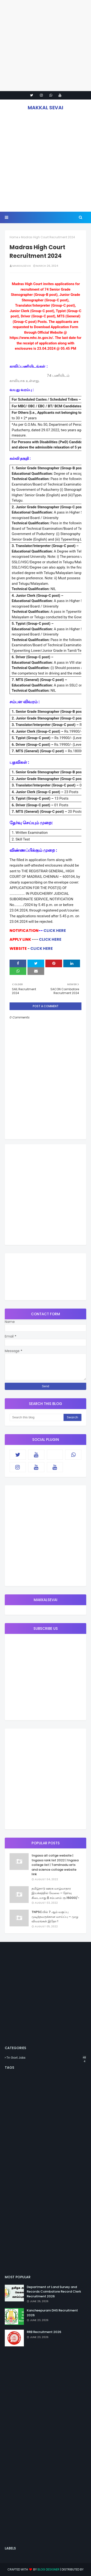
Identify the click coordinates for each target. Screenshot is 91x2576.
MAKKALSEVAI (21, 266)
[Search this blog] (37, 1417)
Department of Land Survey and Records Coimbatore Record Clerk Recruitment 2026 (54, 2292)
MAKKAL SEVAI (45, 107)
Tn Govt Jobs (46, 2058)
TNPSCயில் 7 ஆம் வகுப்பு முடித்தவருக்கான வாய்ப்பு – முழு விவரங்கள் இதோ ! (55, 1917)
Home (14, 237)
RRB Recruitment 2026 (44, 2332)
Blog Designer (48, 2569)
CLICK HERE (54, 930)
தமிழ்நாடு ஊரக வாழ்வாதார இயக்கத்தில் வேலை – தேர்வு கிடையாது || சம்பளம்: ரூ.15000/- (55, 1893)
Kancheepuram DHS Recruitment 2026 (52, 2312)
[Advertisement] (45, 45)
